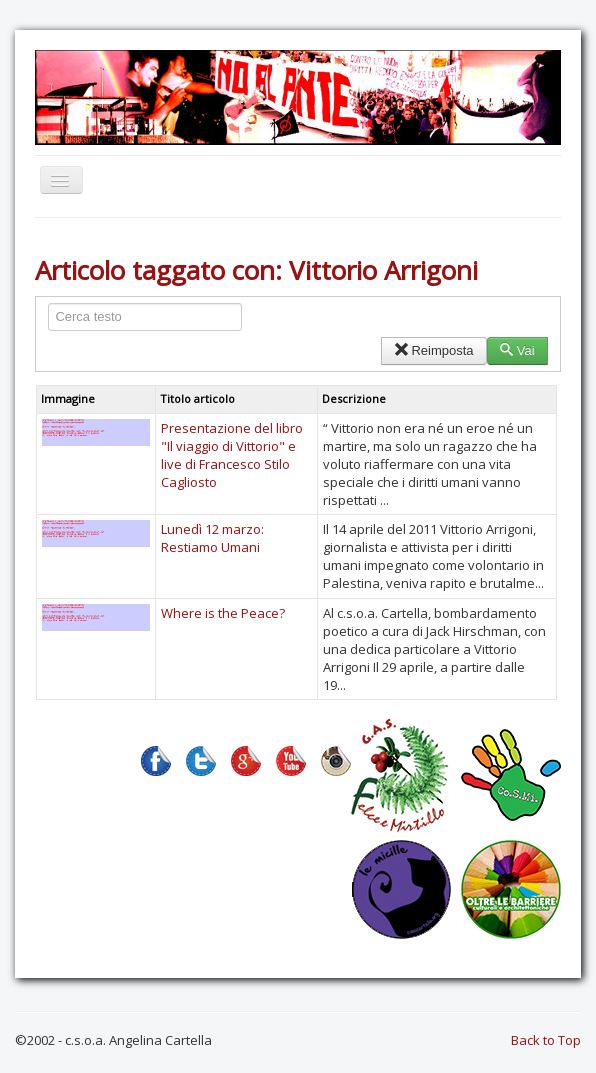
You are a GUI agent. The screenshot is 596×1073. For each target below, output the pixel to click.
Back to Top (546, 1040)
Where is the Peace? (223, 613)
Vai (517, 350)
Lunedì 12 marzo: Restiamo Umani (212, 538)
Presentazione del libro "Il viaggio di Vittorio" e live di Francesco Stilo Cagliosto (232, 455)
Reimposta (433, 350)
